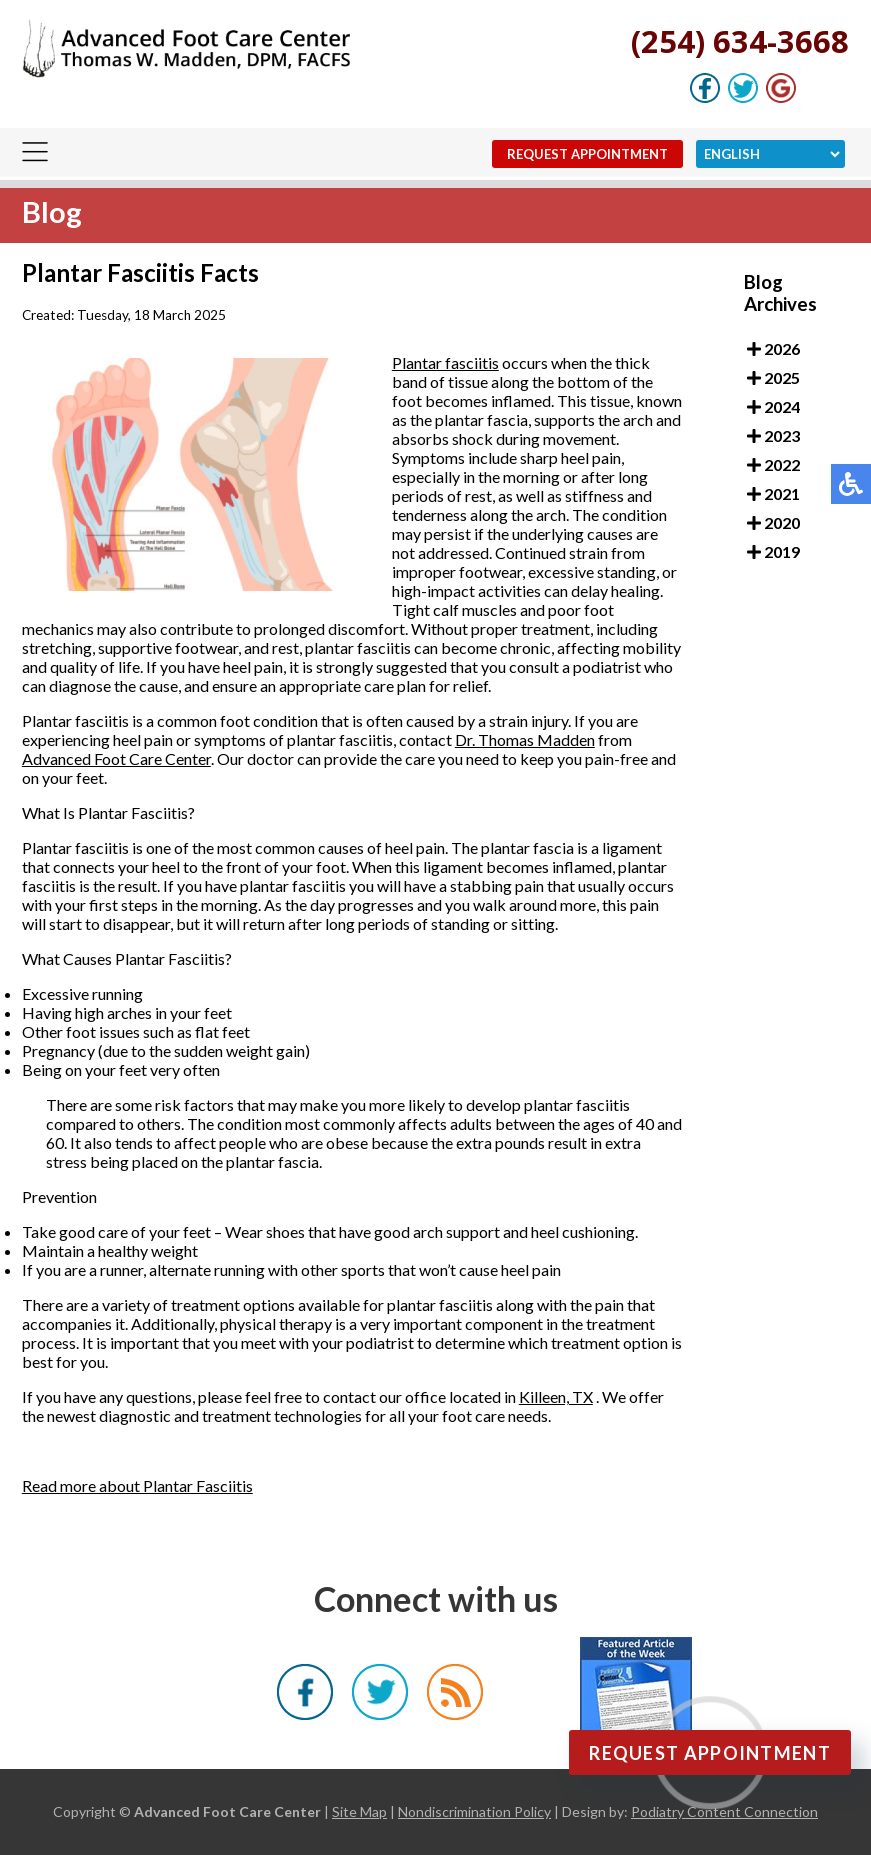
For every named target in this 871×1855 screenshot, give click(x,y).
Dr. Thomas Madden (525, 739)
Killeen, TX (556, 1396)
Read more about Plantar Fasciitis (137, 1485)
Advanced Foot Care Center (116, 758)
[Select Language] (770, 154)
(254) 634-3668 (740, 41)
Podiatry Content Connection (724, 1811)
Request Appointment (587, 154)
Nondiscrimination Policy (474, 1811)
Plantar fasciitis (445, 362)
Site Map (359, 1811)
